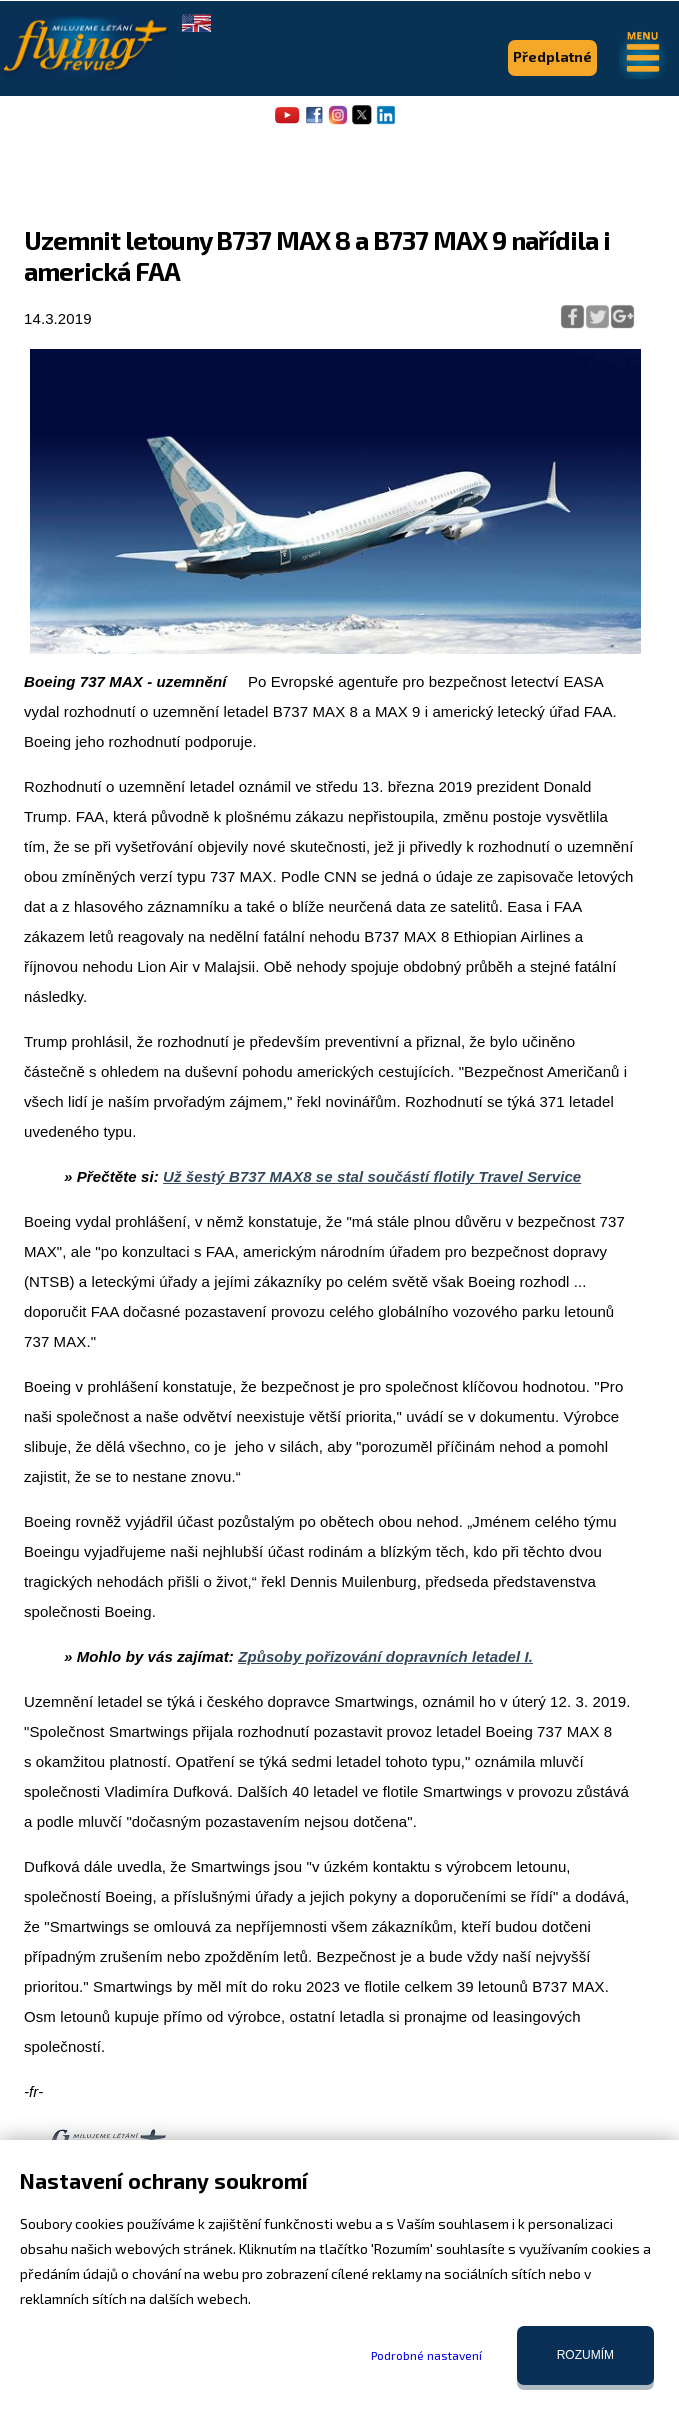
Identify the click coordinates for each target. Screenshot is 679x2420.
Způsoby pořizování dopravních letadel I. (385, 1656)
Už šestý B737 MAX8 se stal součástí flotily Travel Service (372, 1176)
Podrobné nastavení (426, 2355)
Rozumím (585, 2355)
